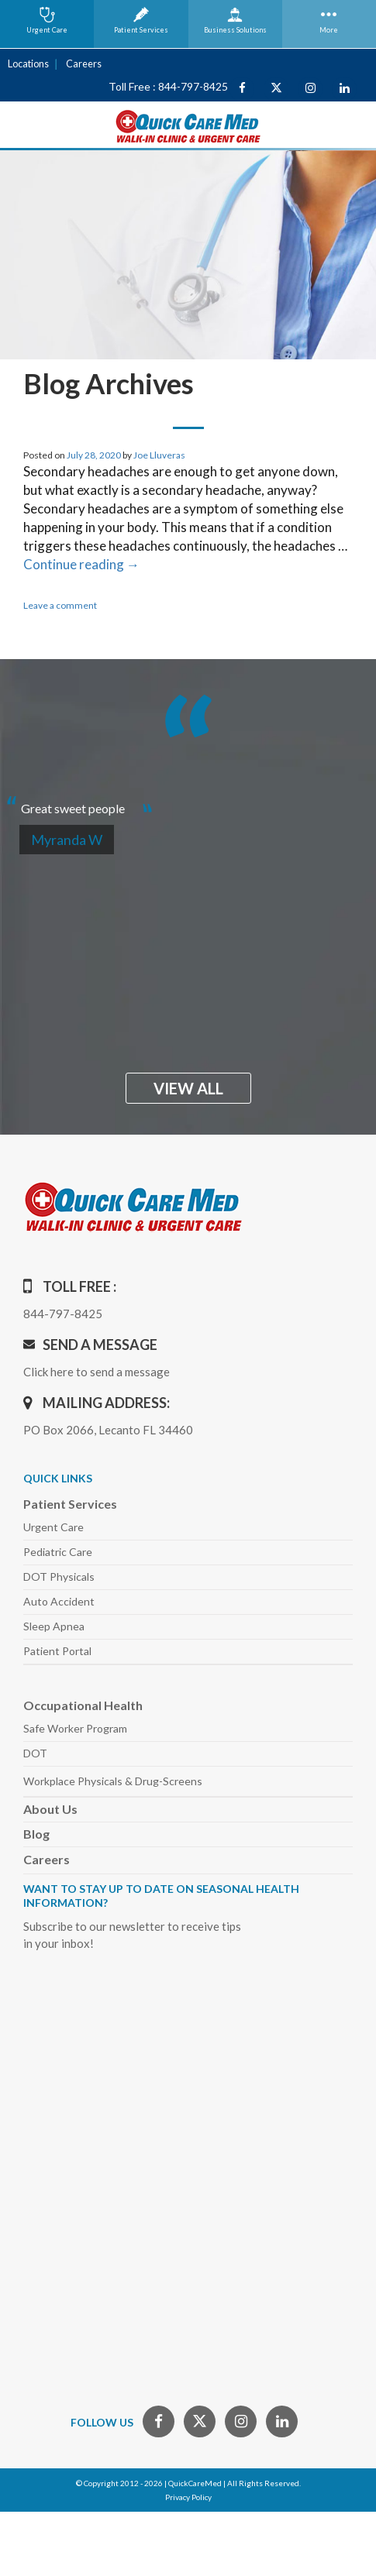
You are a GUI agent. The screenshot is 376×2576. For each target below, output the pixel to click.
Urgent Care (53, 1526)
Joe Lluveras (159, 454)
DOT (35, 1752)
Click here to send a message (96, 1371)
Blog (36, 1833)
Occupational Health (83, 1704)
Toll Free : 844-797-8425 (168, 86)
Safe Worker (75, 1727)
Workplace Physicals (112, 1780)
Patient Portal (57, 1650)
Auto (59, 1600)
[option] (188, 801)
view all (188, 1087)
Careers (81, 63)
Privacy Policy (188, 2496)
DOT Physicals (59, 1575)
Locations (27, 63)
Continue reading (81, 563)
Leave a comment (60, 604)
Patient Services (70, 1503)
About (50, 1808)
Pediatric (57, 1551)
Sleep (54, 1625)
